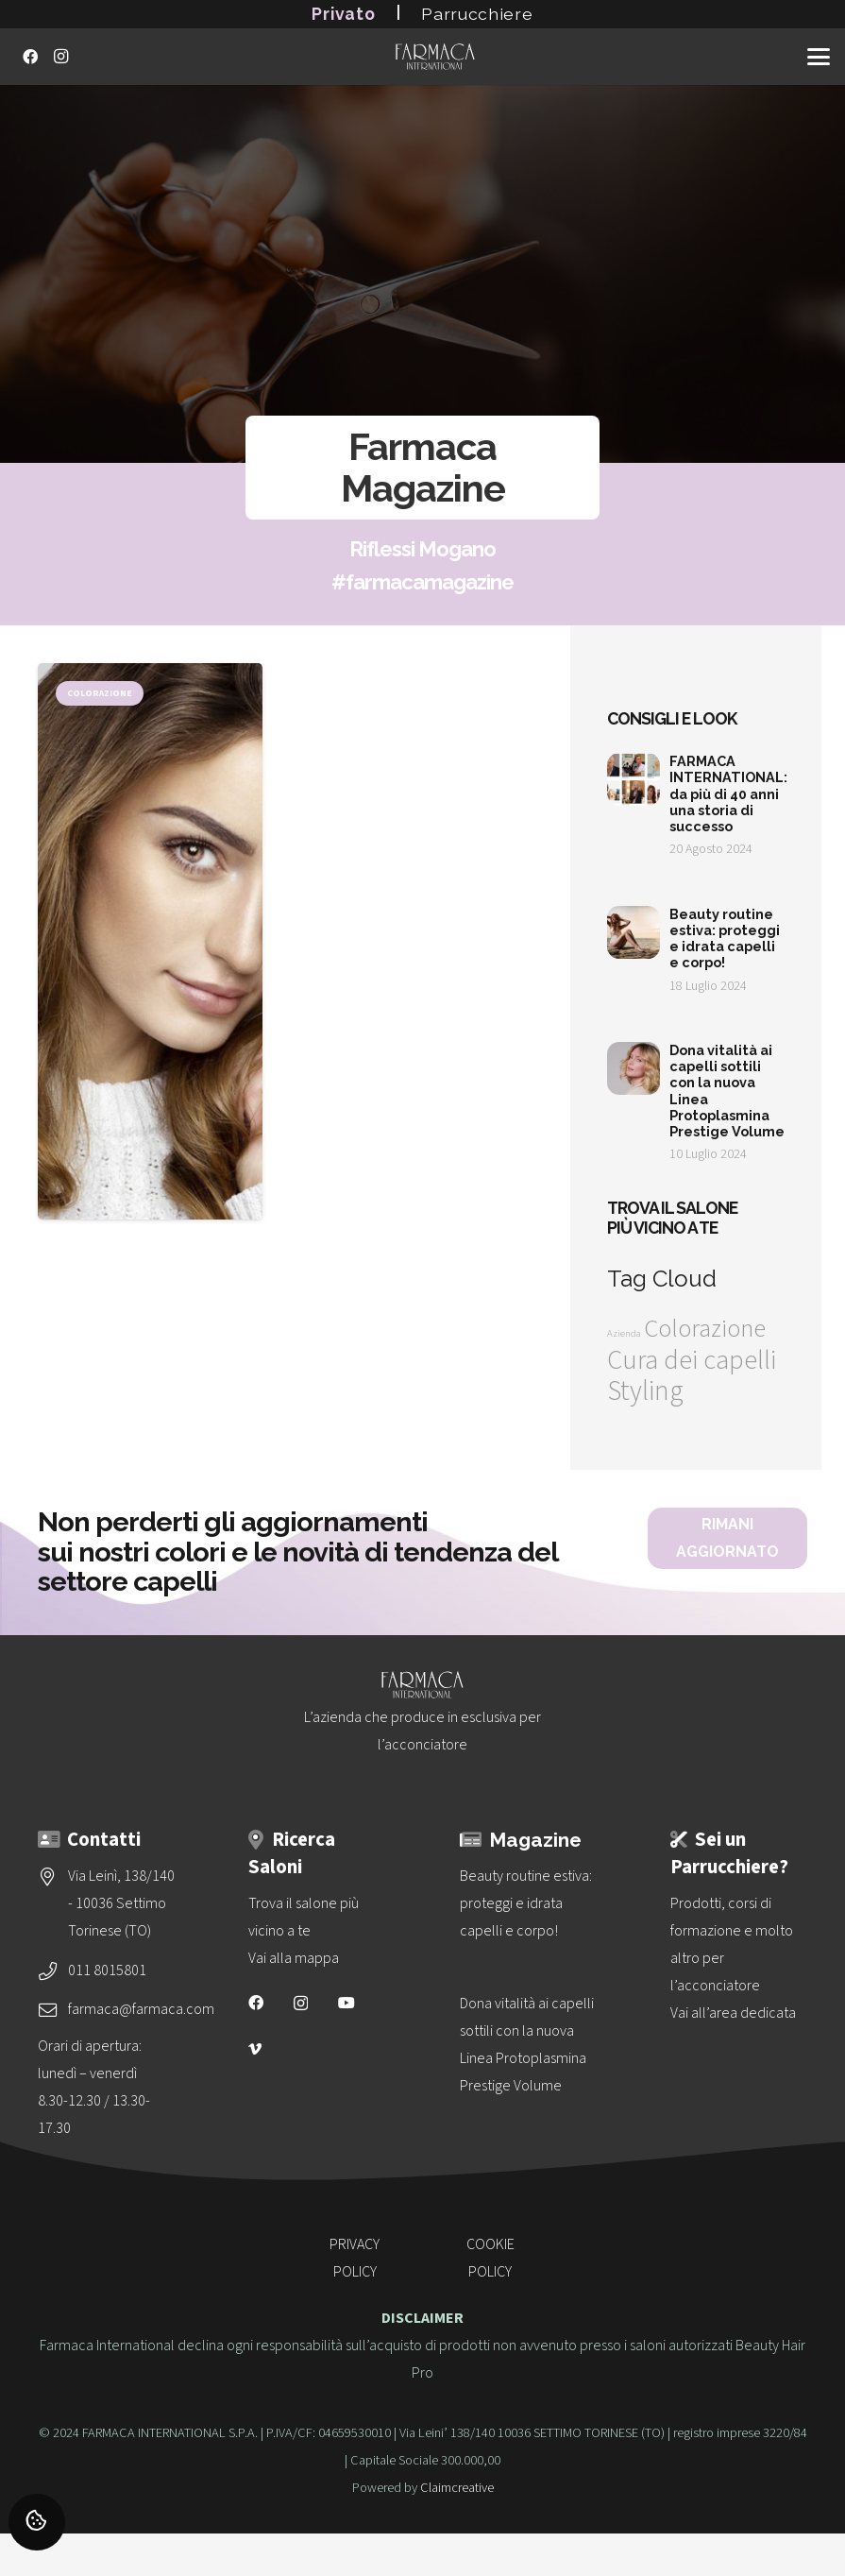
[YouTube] (346, 2002)
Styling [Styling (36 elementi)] (645, 1391)
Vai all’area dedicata (733, 2013)
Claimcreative (457, 2488)
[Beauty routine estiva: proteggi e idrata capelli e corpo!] (528, 1904)
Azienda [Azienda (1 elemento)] (624, 1333)
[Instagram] (60, 57)
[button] (818, 56)
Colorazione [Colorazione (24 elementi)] (705, 1329)
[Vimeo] (255, 2048)
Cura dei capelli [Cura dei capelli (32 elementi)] (691, 1360)
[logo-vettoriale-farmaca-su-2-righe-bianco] (435, 57)
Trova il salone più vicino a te (672, 1217)
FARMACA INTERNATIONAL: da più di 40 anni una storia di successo (728, 793)
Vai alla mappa (293, 1958)
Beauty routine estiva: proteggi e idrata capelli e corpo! (724, 938)
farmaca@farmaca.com (141, 2009)
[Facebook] (30, 57)
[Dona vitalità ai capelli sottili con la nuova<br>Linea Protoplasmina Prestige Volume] (528, 2045)
